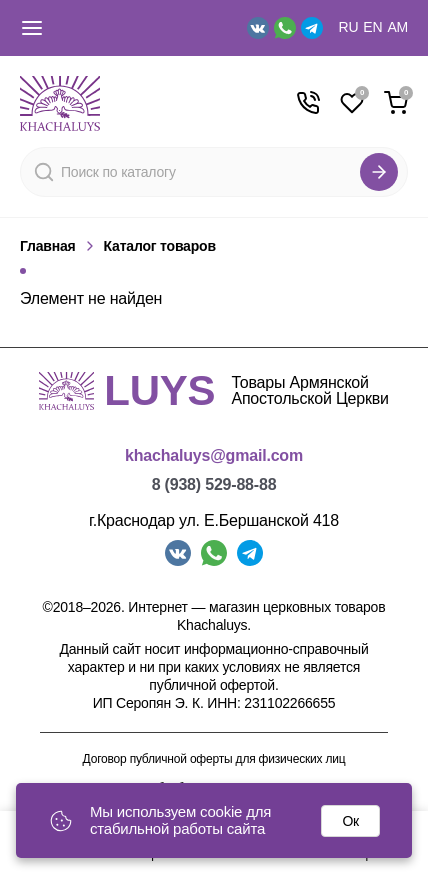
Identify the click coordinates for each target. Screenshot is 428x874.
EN (372, 27)
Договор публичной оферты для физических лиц (214, 759)
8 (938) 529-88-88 (214, 484)
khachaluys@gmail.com (214, 455)
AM (397, 27)
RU (349, 27)
